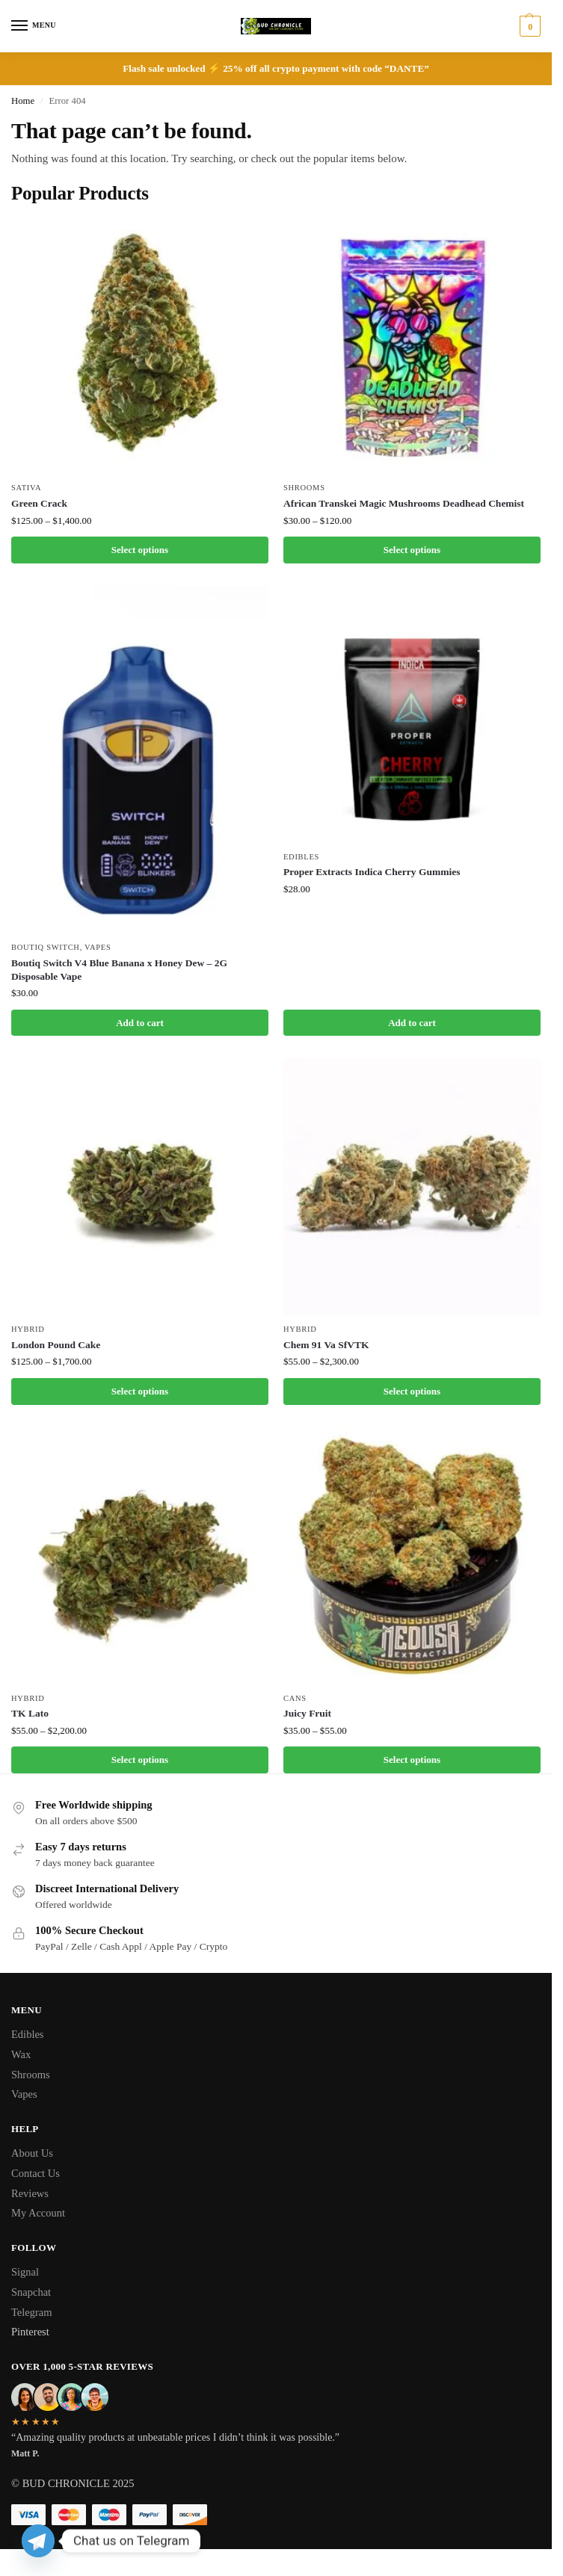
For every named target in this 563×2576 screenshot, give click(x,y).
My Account (38, 2213)
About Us (32, 2153)
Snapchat (31, 2292)
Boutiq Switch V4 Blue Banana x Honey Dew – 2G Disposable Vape (119, 969)
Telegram (31, 2312)
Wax (21, 2054)
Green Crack (39, 503)
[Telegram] (38, 2540)
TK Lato (30, 1713)
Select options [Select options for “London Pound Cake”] (139, 1391)
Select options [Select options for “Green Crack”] (139, 549)
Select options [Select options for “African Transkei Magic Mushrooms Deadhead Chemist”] (412, 549)
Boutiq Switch (45, 947)
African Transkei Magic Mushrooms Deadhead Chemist (403, 503)
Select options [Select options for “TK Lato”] (139, 1759)
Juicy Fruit (307, 1713)
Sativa (26, 488)
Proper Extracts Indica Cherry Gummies (371, 871)
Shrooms (304, 488)
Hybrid (27, 1329)
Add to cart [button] (140, 1022)
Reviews (30, 2193)
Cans (295, 1698)
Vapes (97, 947)
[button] (528, 26)
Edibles (301, 857)
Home (22, 101)
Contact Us (35, 2173)
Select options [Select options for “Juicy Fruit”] (412, 1759)
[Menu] (33, 26)
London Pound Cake (55, 1344)
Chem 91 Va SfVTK (326, 1344)
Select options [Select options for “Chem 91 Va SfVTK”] (412, 1391)
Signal (25, 2272)
